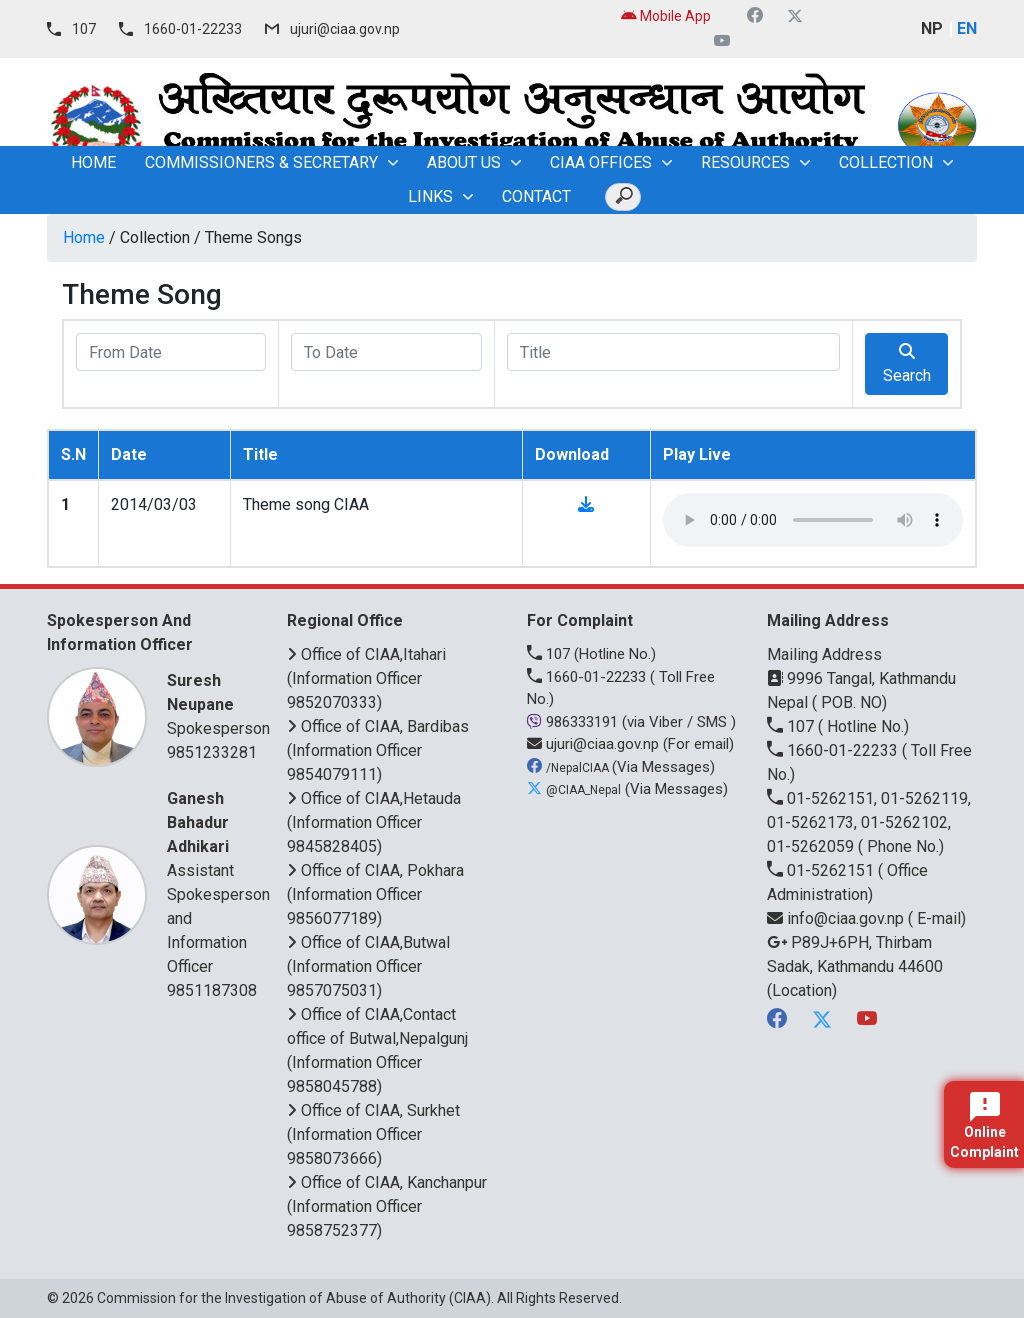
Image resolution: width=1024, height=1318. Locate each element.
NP (932, 28)
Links (430, 196)
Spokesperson (218, 703)
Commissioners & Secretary (261, 162)
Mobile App (666, 16)
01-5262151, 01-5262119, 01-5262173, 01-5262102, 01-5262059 (869, 822)
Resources (745, 162)
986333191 (574, 722)
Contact (536, 196)
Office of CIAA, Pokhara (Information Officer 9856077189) (375, 894)
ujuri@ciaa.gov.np (345, 29)
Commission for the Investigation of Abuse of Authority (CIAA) (294, 1298)
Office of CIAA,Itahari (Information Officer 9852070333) (366, 678)
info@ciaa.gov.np (837, 918)
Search (907, 364)
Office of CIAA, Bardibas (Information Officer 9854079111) (378, 750)
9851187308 (212, 990)
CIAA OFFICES (601, 162)
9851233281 (212, 752)
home (93, 162)
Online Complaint (984, 1126)
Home (84, 237)
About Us (464, 162)
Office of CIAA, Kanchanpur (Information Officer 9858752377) (387, 1206)
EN (967, 28)
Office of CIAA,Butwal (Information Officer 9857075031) (368, 966)
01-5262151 (822, 870)
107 (84, 29)
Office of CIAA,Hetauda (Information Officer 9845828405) (374, 822)
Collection (886, 162)
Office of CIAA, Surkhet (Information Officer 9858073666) (373, 1134)
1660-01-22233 (193, 29)
